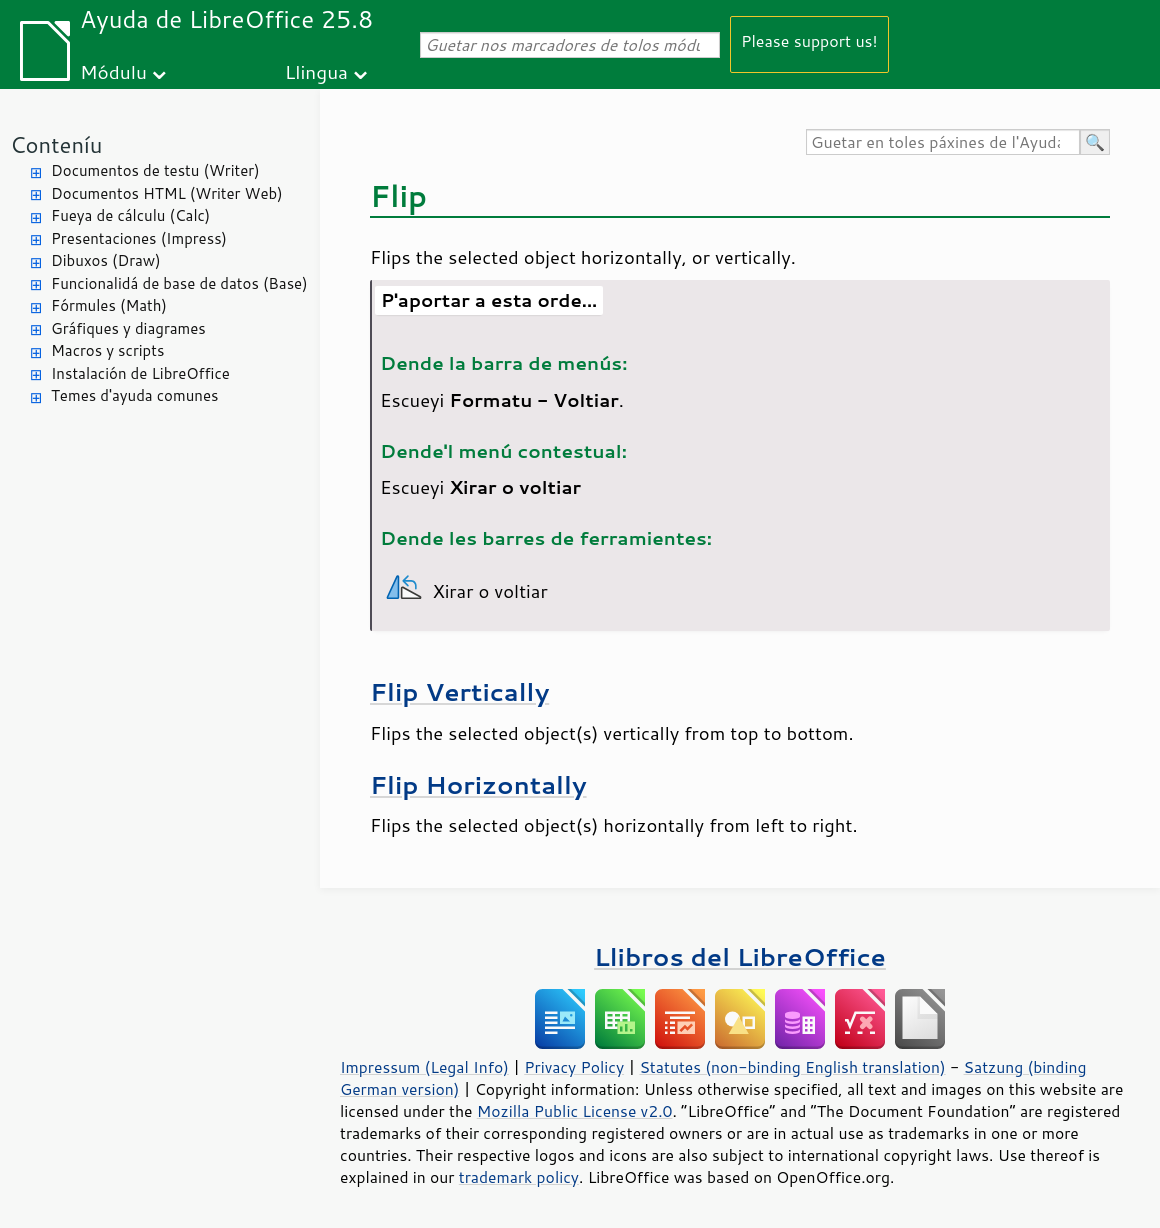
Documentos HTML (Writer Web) (167, 193)
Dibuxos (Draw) (106, 260)
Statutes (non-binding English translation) (792, 1067)
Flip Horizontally (478, 784)
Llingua (316, 71)
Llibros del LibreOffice (740, 956)
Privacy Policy (574, 1067)
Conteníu (56, 144)
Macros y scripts (107, 350)
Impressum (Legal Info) (424, 1067)
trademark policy (519, 1177)
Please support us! (809, 40)
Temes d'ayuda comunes (134, 395)
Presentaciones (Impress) (139, 238)
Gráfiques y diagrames (128, 328)
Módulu (113, 71)
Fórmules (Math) (109, 305)
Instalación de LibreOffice (140, 373)
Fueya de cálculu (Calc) (130, 215)
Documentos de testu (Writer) (155, 170)
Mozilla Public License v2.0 (575, 1111)
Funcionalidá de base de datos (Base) (179, 283)
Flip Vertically (459, 691)
